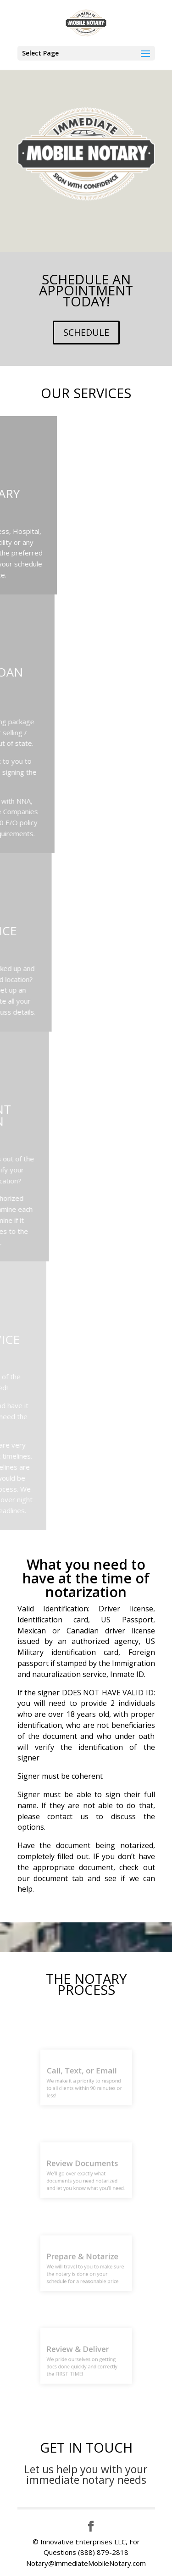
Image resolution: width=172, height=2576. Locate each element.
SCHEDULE (86, 332)
